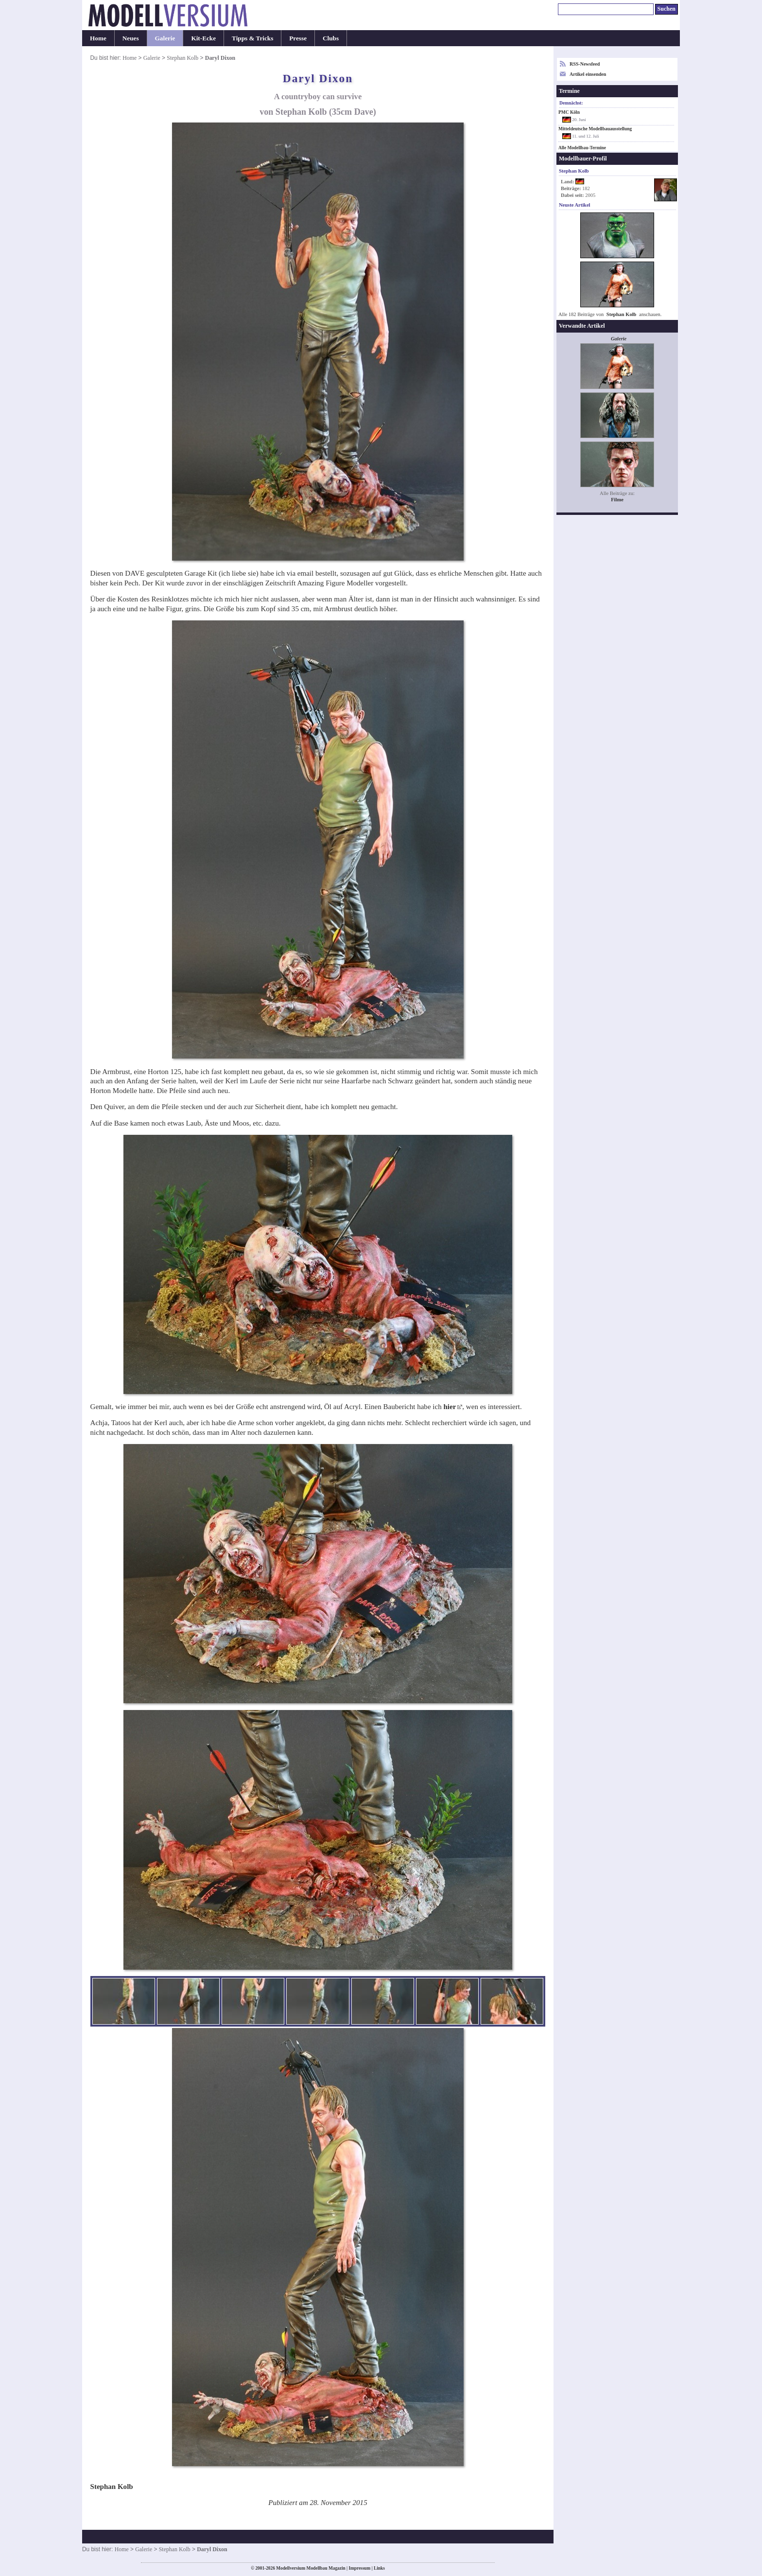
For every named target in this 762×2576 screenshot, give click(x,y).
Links (379, 2568)
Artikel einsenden (588, 74)
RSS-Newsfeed (585, 64)
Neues (130, 38)
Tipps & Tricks (252, 38)
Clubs (331, 38)
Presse (298, 38)
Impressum (359, 2568)
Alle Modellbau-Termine (582, 147)
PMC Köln (569, 112)
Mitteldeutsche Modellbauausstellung (595, 128)
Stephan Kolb (182, 57)
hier (449, 1407)
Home (98, 38)
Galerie (165, 38)
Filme (617, 499)
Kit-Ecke (203, 38)
